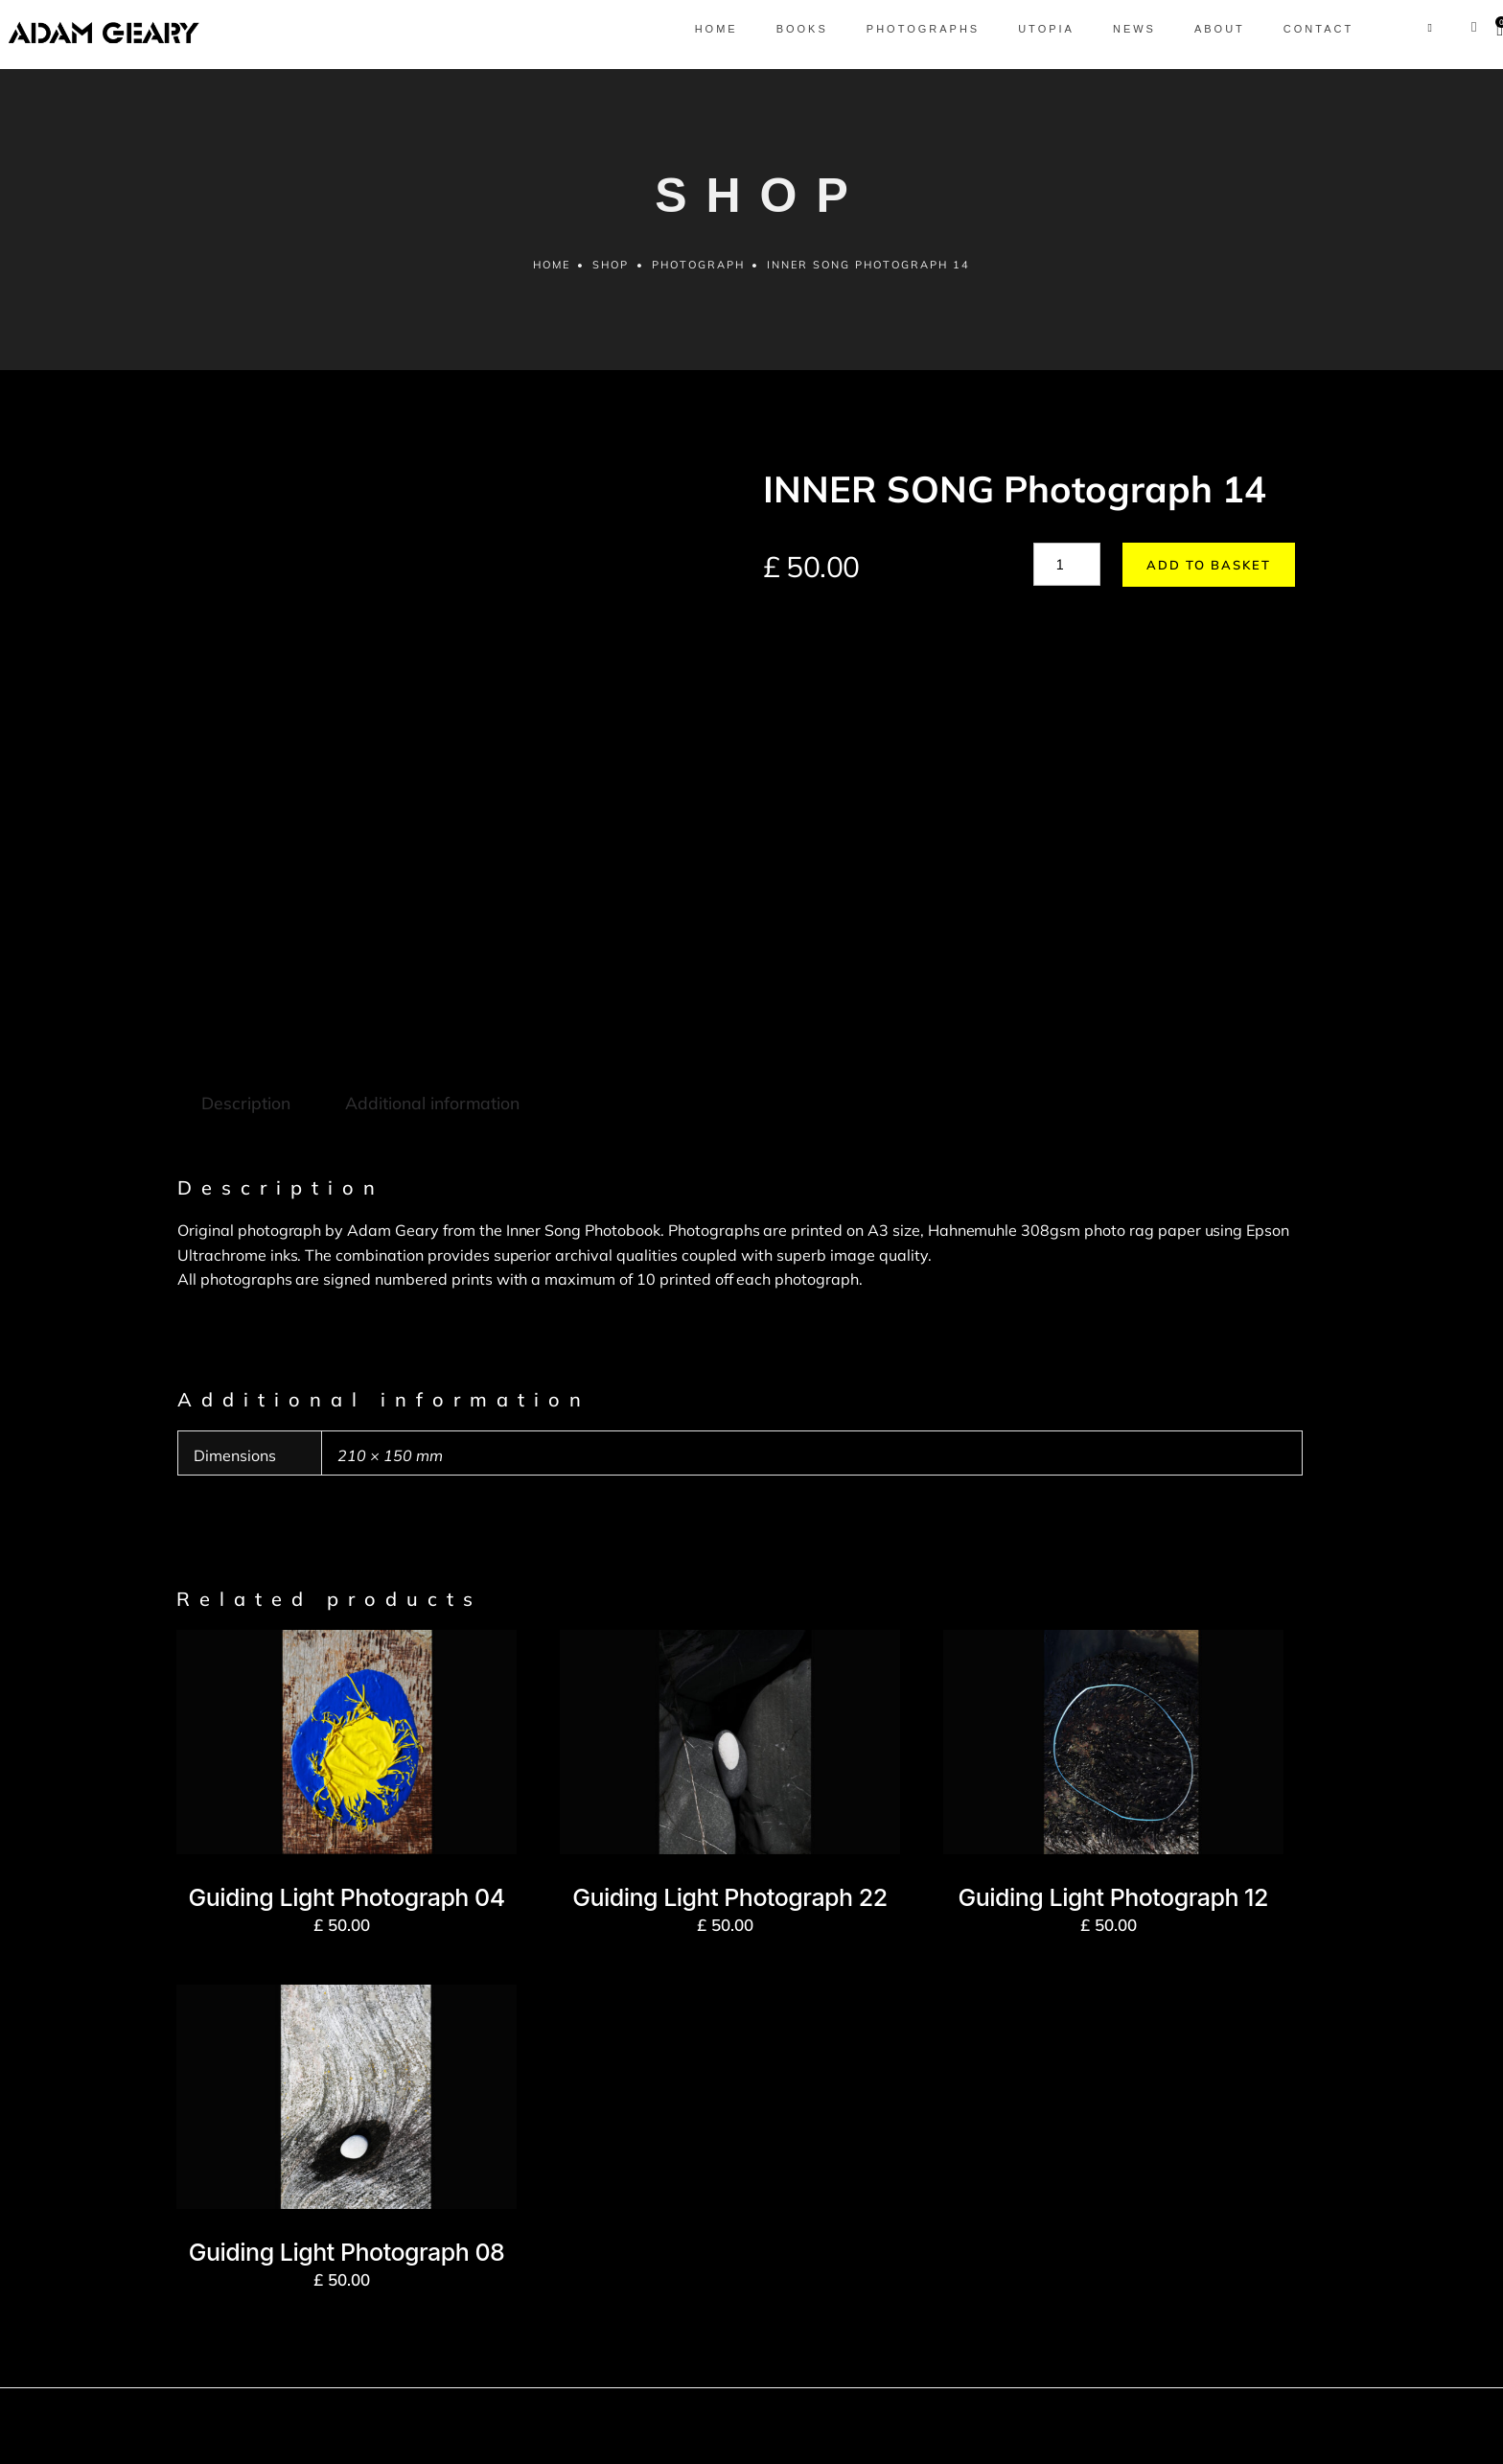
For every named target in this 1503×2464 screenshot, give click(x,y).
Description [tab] (244, 928)
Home (550, 272)
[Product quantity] (1066, 571)
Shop (610, 272)
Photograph (698, 272)
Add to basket (1200, 572)
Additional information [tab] (429, 928)
